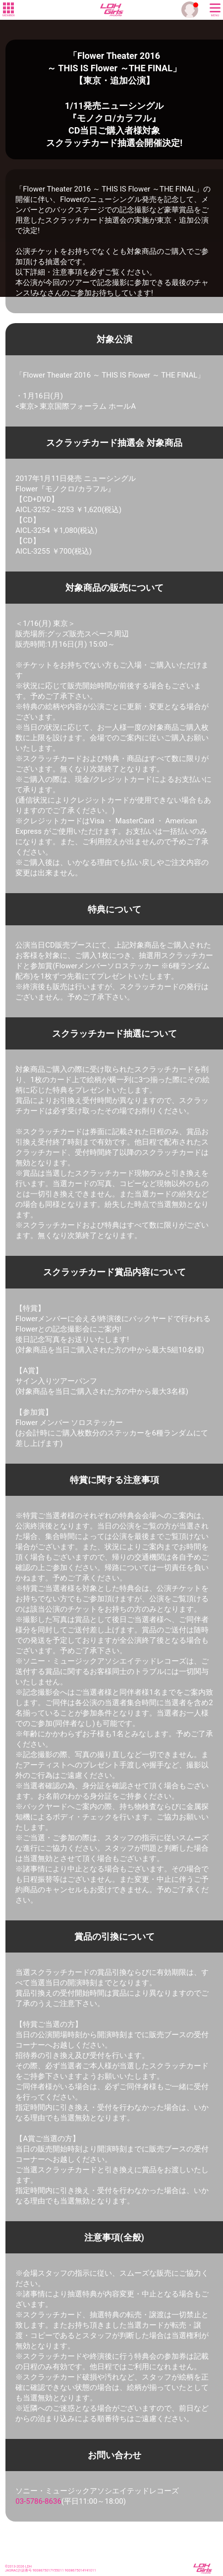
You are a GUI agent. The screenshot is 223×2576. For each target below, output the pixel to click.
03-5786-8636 (38, 2501)
